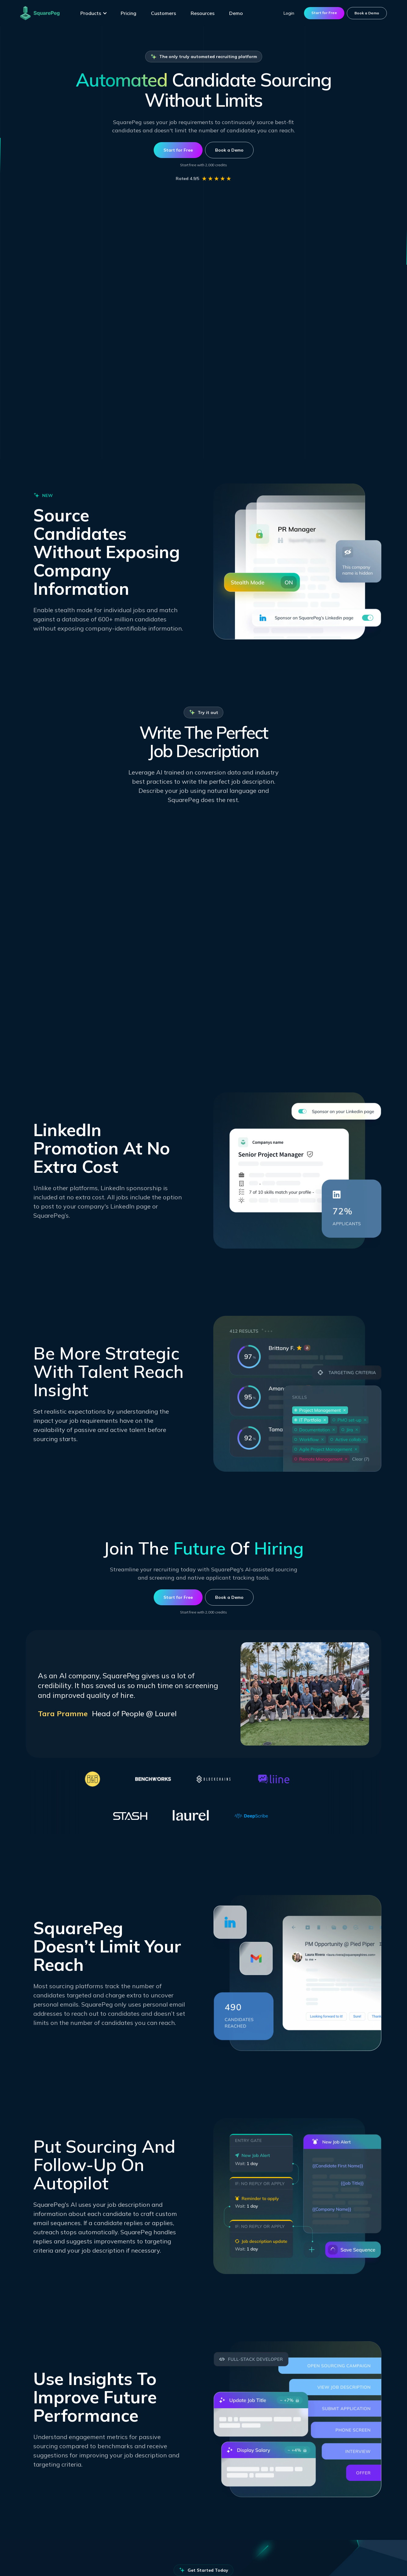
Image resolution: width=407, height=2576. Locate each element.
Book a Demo (366, 13)
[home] (40, 13)
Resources (203, 13)
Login (289, 13)
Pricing (128, 13)
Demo (236, 13)
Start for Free (324, 12)
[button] (93, 13)
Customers (163, 13)
